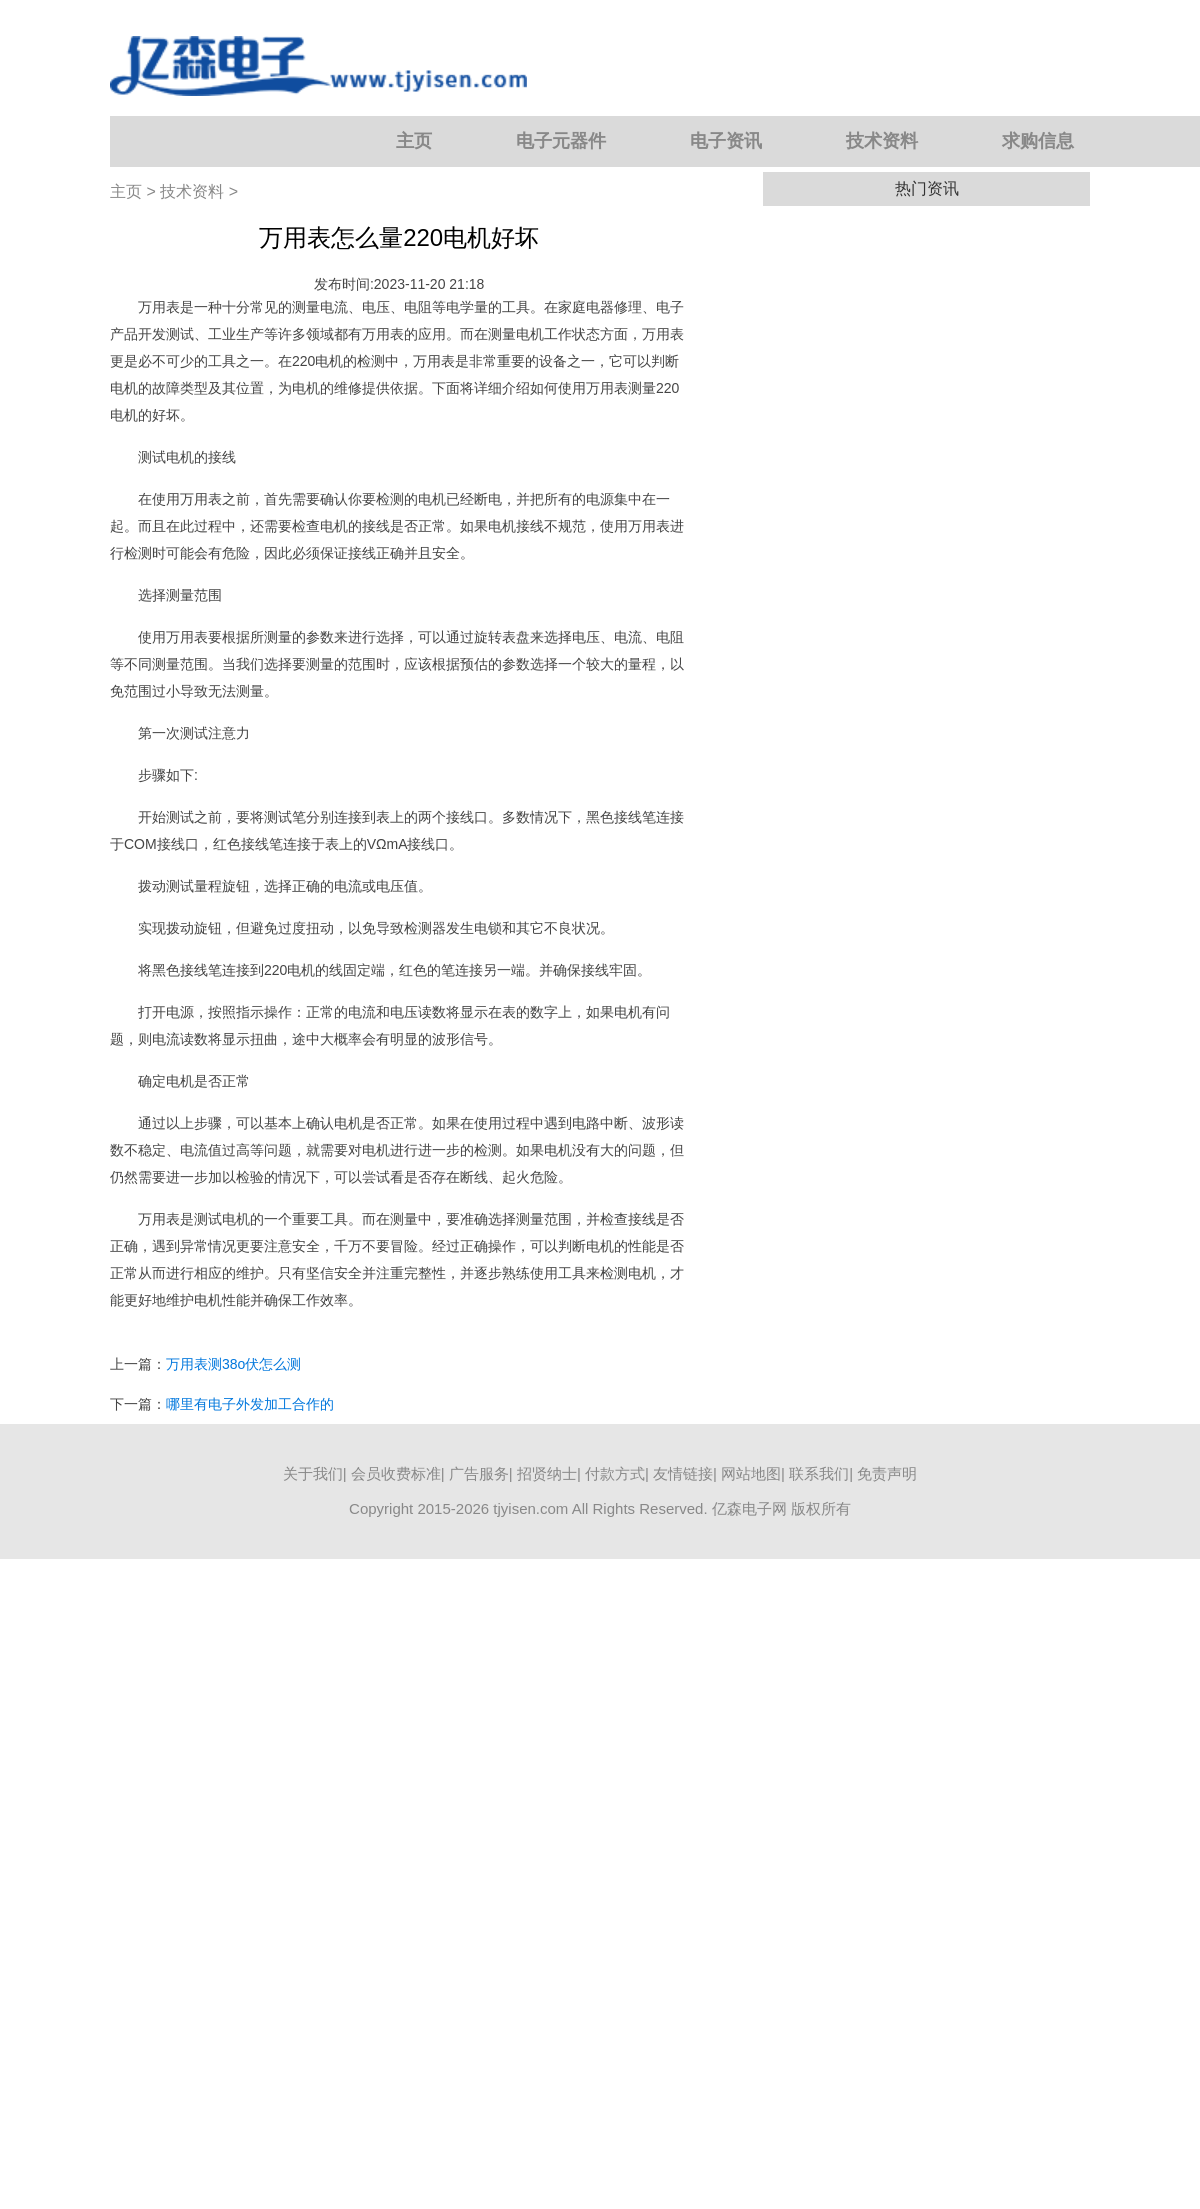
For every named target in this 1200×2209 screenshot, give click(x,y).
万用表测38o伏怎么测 (233, 1364)
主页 (414, 141)
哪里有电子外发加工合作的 (250, 1404)
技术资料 (882, 141)
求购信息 (1038, 141)
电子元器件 (561, 141)
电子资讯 (726, 141)
